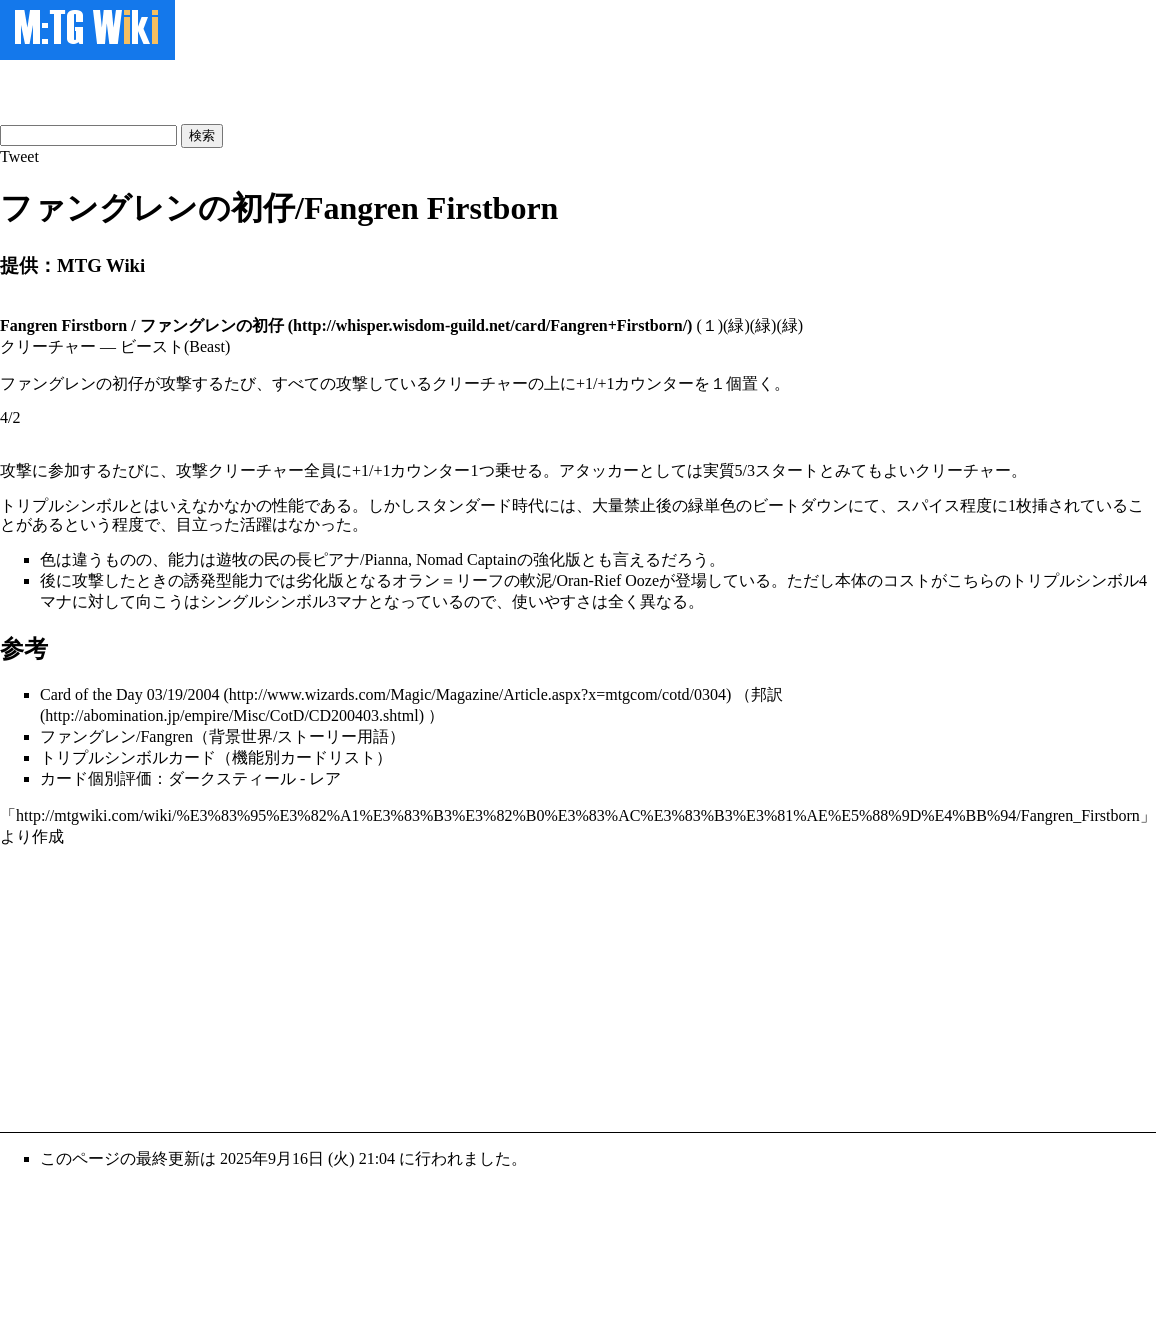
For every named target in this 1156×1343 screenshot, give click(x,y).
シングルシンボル (264, 601)
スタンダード (464, 505)
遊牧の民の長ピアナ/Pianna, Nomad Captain (366, 559)
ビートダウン (800, 505)
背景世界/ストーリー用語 (299, 736)
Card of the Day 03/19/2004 (130, 694)
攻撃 (16, 470)
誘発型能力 (224, 580)
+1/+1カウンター (411, 470)
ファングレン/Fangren (116, 736)
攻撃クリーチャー (240, 470)
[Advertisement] (234, 90)
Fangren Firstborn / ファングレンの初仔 (142, 325)
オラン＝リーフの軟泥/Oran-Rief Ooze (525, 580)
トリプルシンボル (64, 505)
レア (325, 778)
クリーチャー (963, 470)
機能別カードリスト (304, 757)
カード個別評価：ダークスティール (168, 778)
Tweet (19, 156)
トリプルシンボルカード (128, 757)
